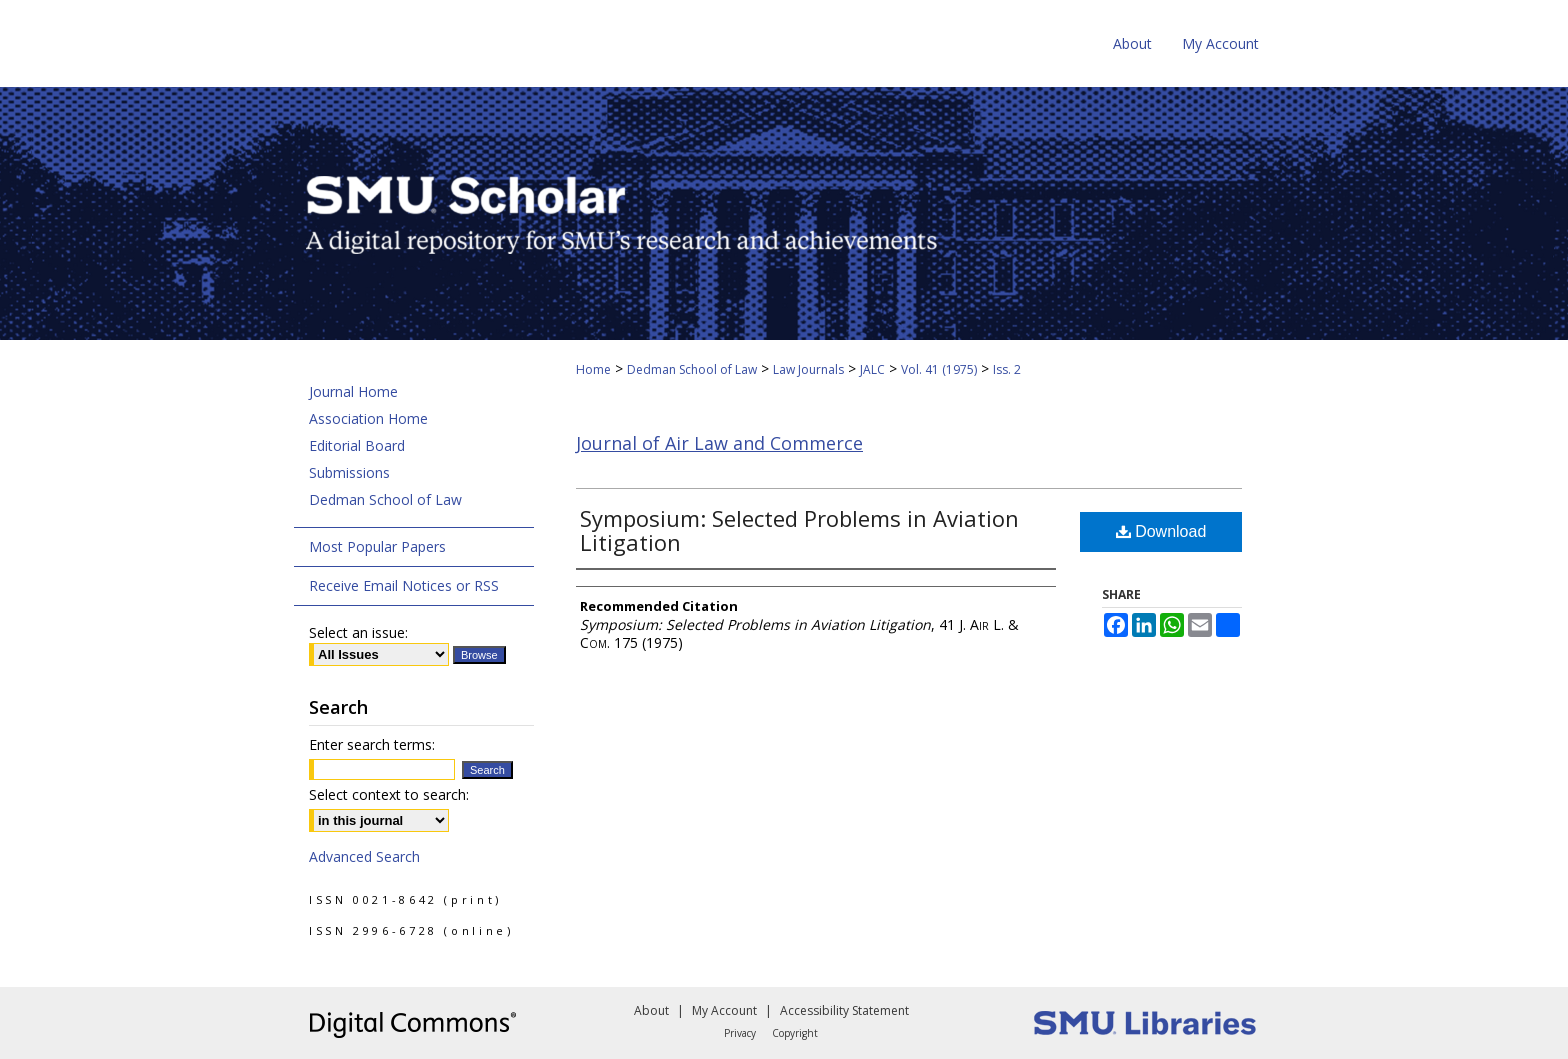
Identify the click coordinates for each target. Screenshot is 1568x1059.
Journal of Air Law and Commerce (719, 443)
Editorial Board (357, 445)
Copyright (795, 1033)
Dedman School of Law (692, 369)
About (651, 1010)
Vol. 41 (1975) (939, 369)
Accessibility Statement (844, 1010)
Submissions (349, 472)
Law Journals (808, 369)
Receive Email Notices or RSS (404, 585)
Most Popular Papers (377, 546)
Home (593, 369)
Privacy (740, 1033)
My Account (724, 1010)
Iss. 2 (1007, 369)
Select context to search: (389, 794)
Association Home (368, 418)
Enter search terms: (372, 744)
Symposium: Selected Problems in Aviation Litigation (799, 530)
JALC (872, 369)
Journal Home (353, 391)
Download (1161, 531)
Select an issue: (358, 632)
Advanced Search (364, 856)
